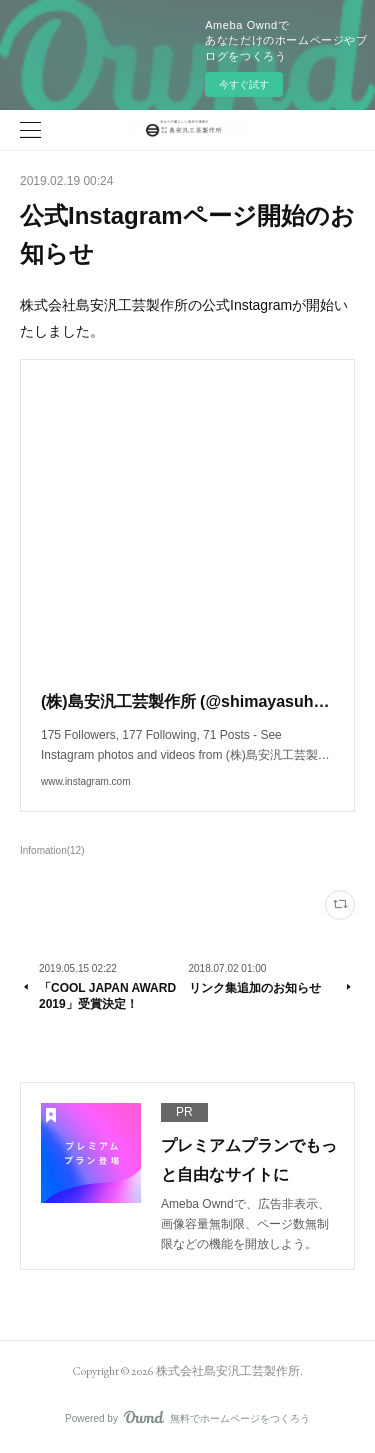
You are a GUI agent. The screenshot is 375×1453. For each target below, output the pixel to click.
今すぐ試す (244, 84)
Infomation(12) (52, 850)
